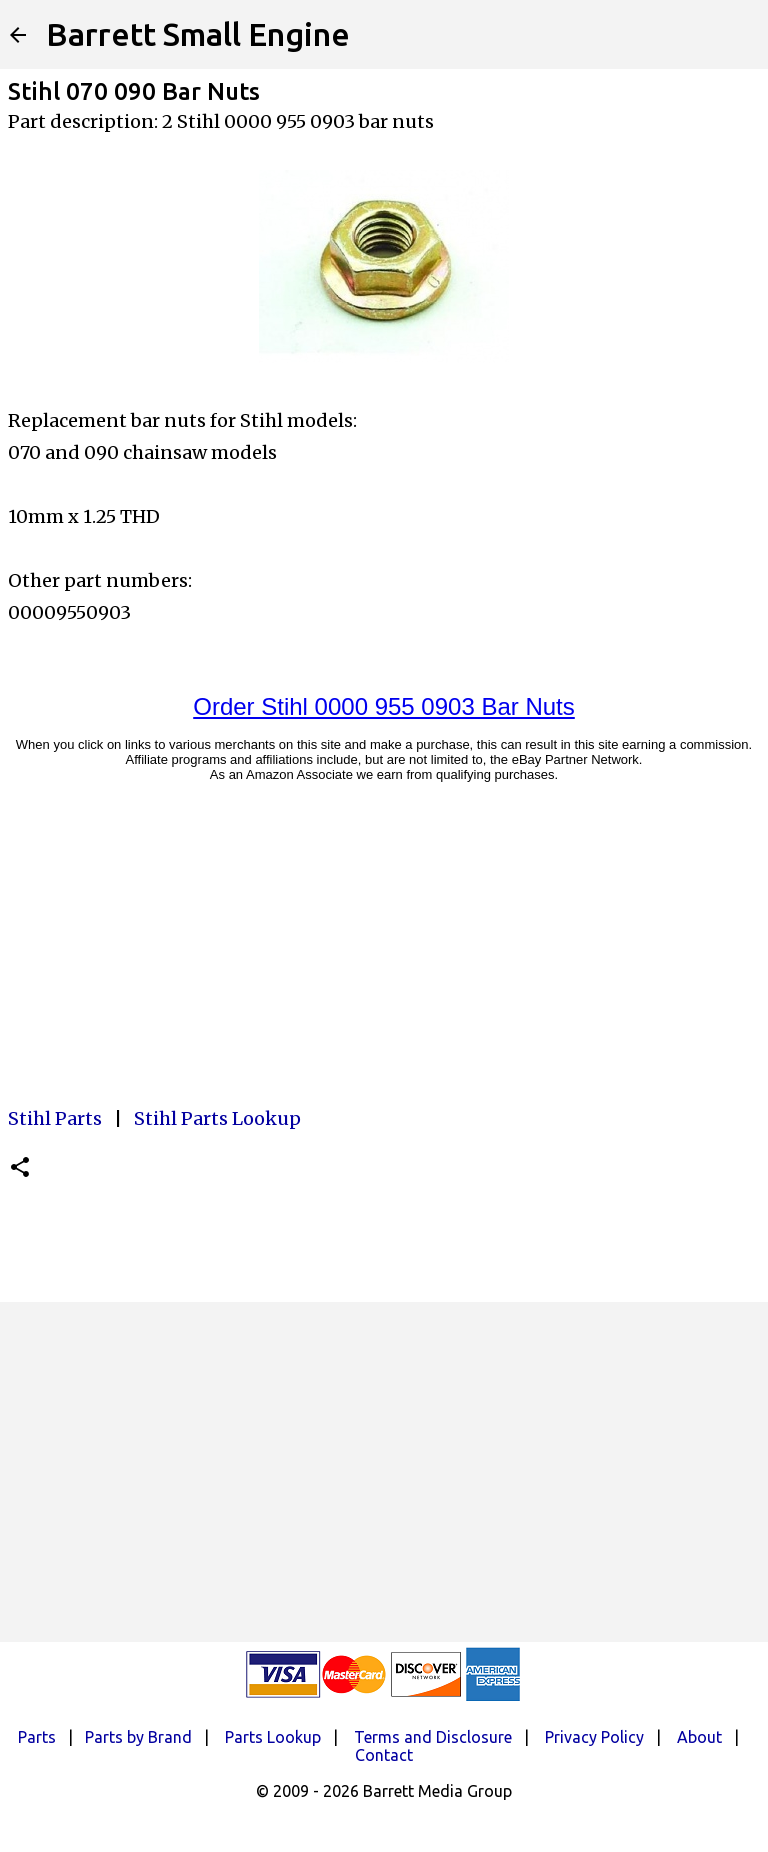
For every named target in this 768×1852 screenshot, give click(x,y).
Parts (37, 1737)
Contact (384, 1755)
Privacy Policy (594, 1737)
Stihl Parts (55, 1118)
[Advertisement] (384, 1472)
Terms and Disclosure (433, 1737)
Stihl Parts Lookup (217, 1118)
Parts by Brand (138, 1737)
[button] (20, 1168)
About (699, 1737)
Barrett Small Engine (198, 34)
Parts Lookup (273, 1737)
